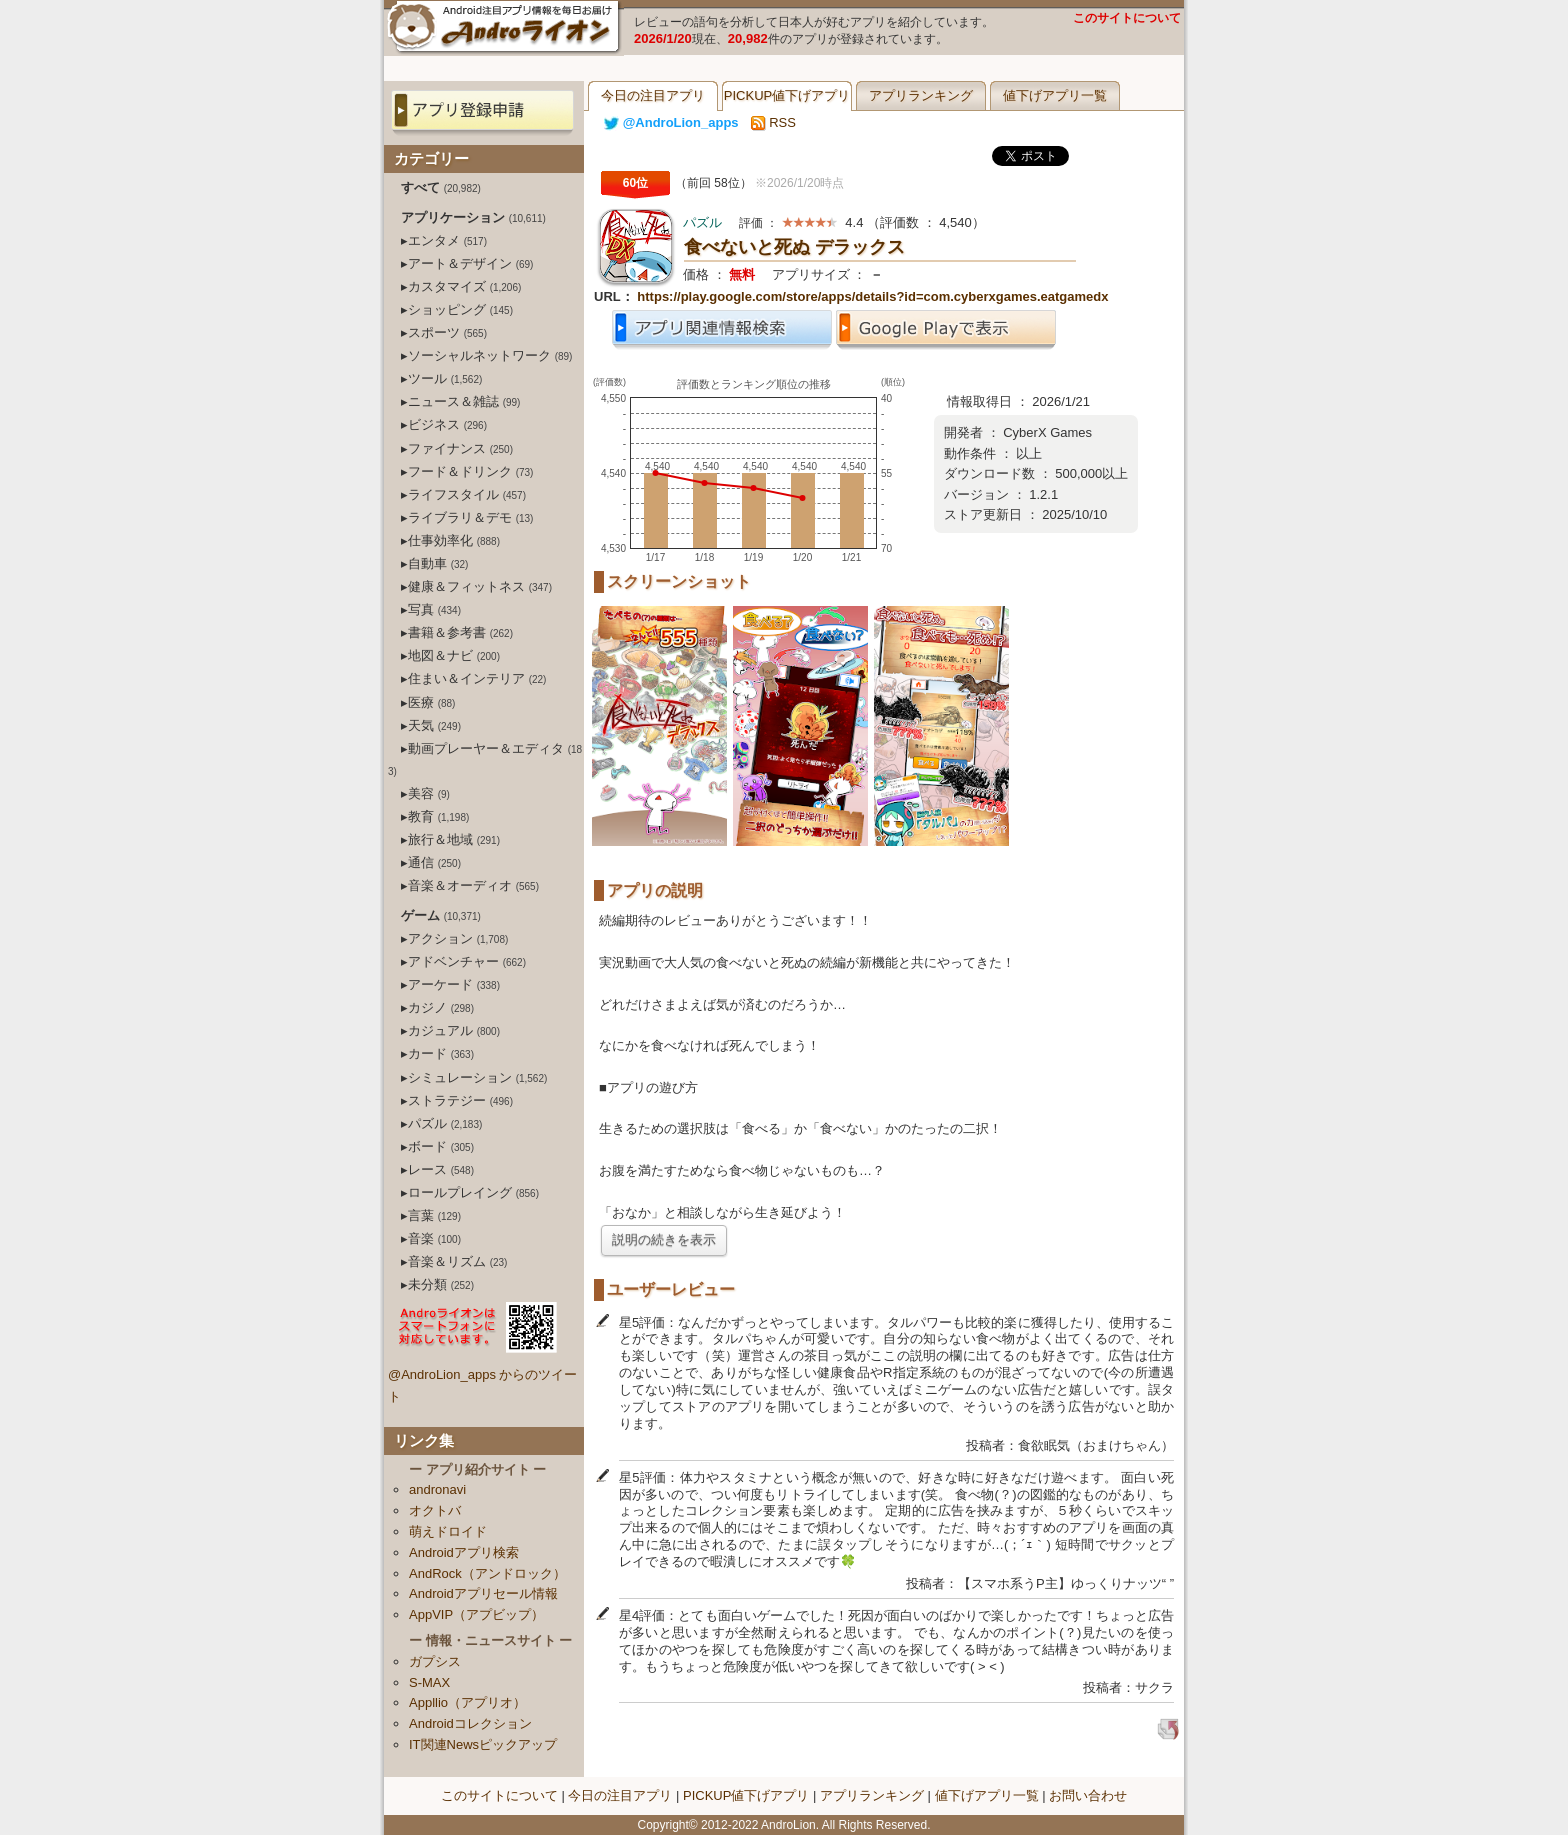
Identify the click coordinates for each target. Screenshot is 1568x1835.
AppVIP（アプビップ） (476, 1614)
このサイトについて (1127, 18)
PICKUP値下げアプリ (787, 95)
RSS (773, 122)
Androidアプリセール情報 (483, 1593)
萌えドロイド (448, 1531)
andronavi (437, 1489)
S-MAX (429, 1682)
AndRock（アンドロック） (487, 1573)
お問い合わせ (1088, 1795)
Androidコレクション (470, 1723)
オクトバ (435, 1510)
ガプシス (435, 1661)
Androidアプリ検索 (464, 1552)
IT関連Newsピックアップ (483, 1744)
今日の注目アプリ (653, 95)
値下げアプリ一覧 (1055, 95)
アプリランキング (921, 95)
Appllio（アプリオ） (467, 1702)
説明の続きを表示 (664, 1239)
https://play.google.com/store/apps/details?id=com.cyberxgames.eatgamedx (872, 296)
